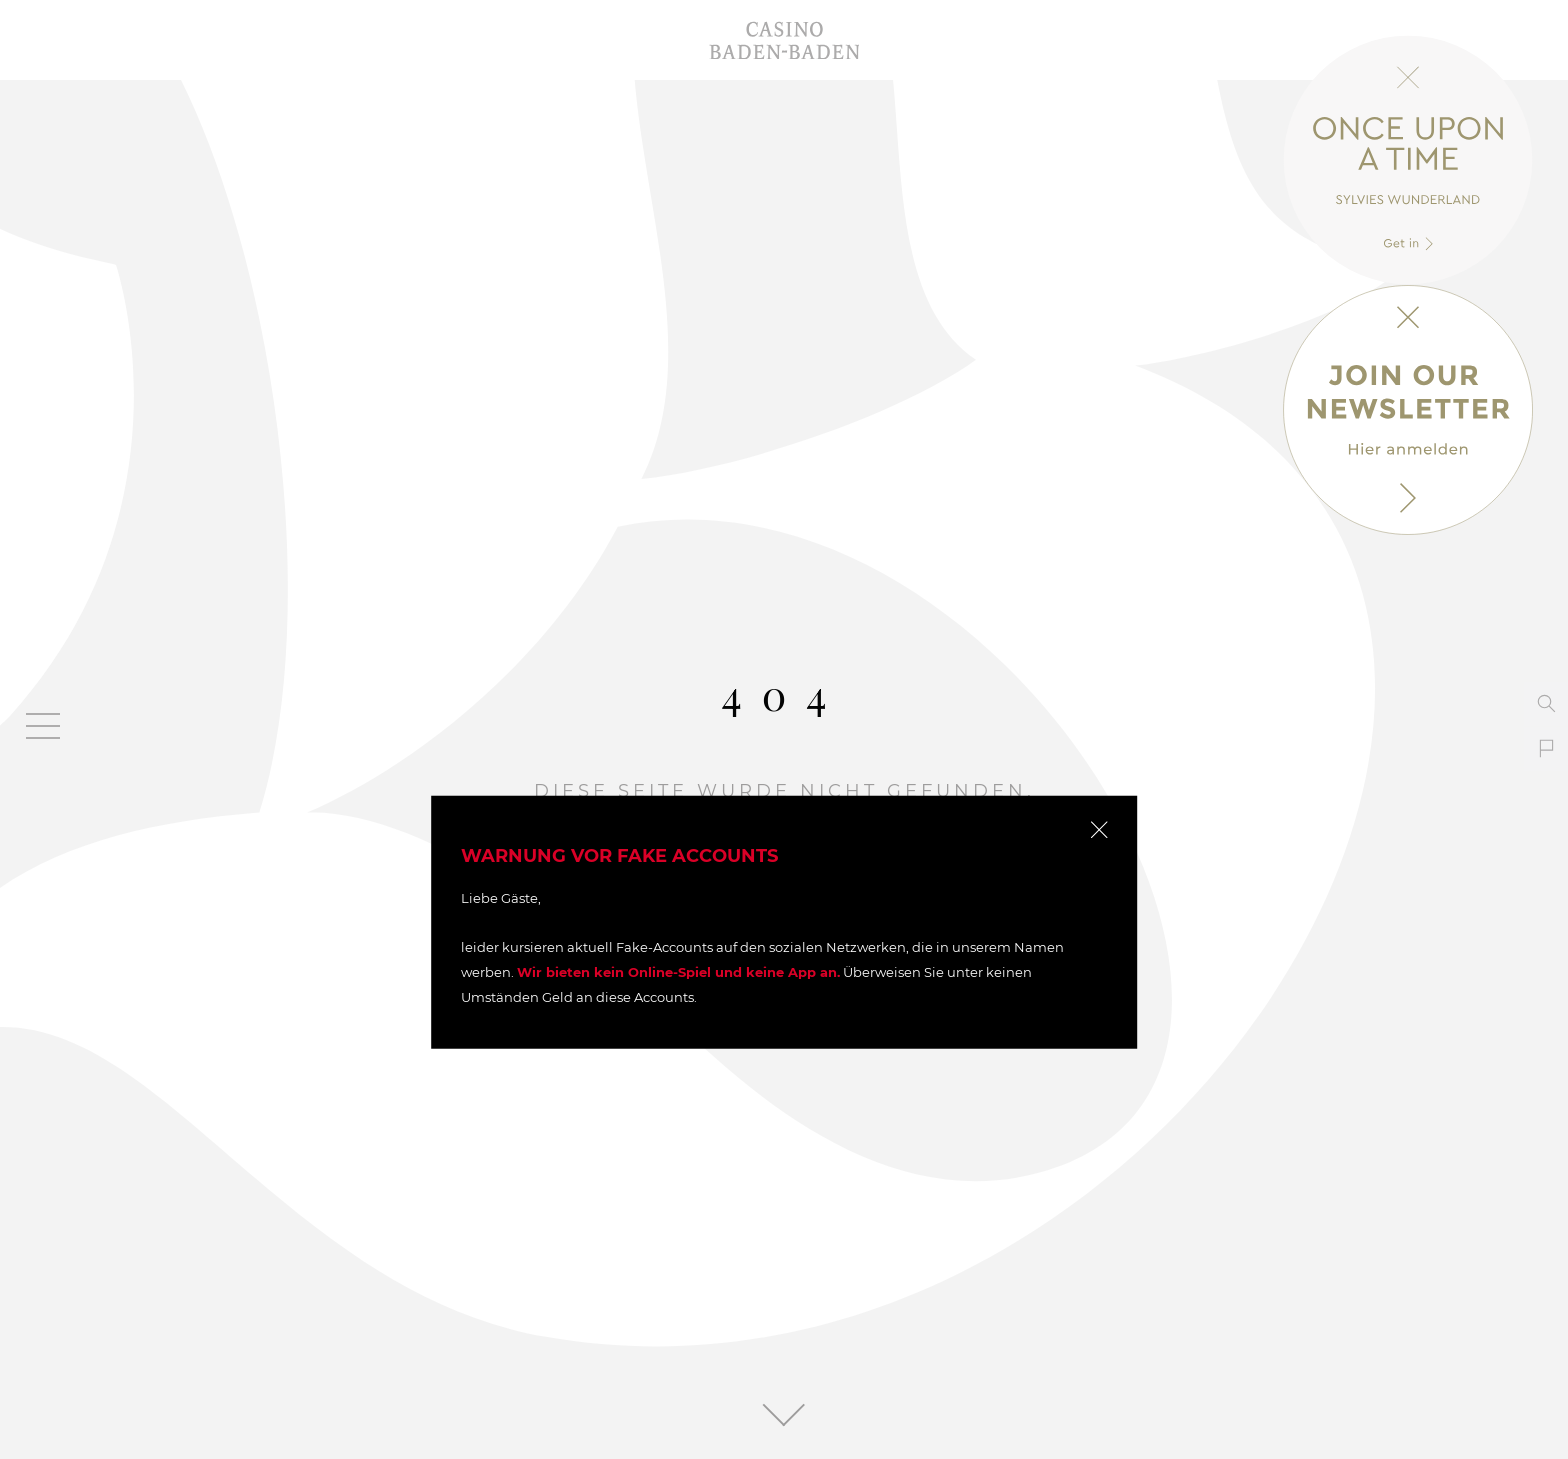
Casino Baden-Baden (784, 40)
